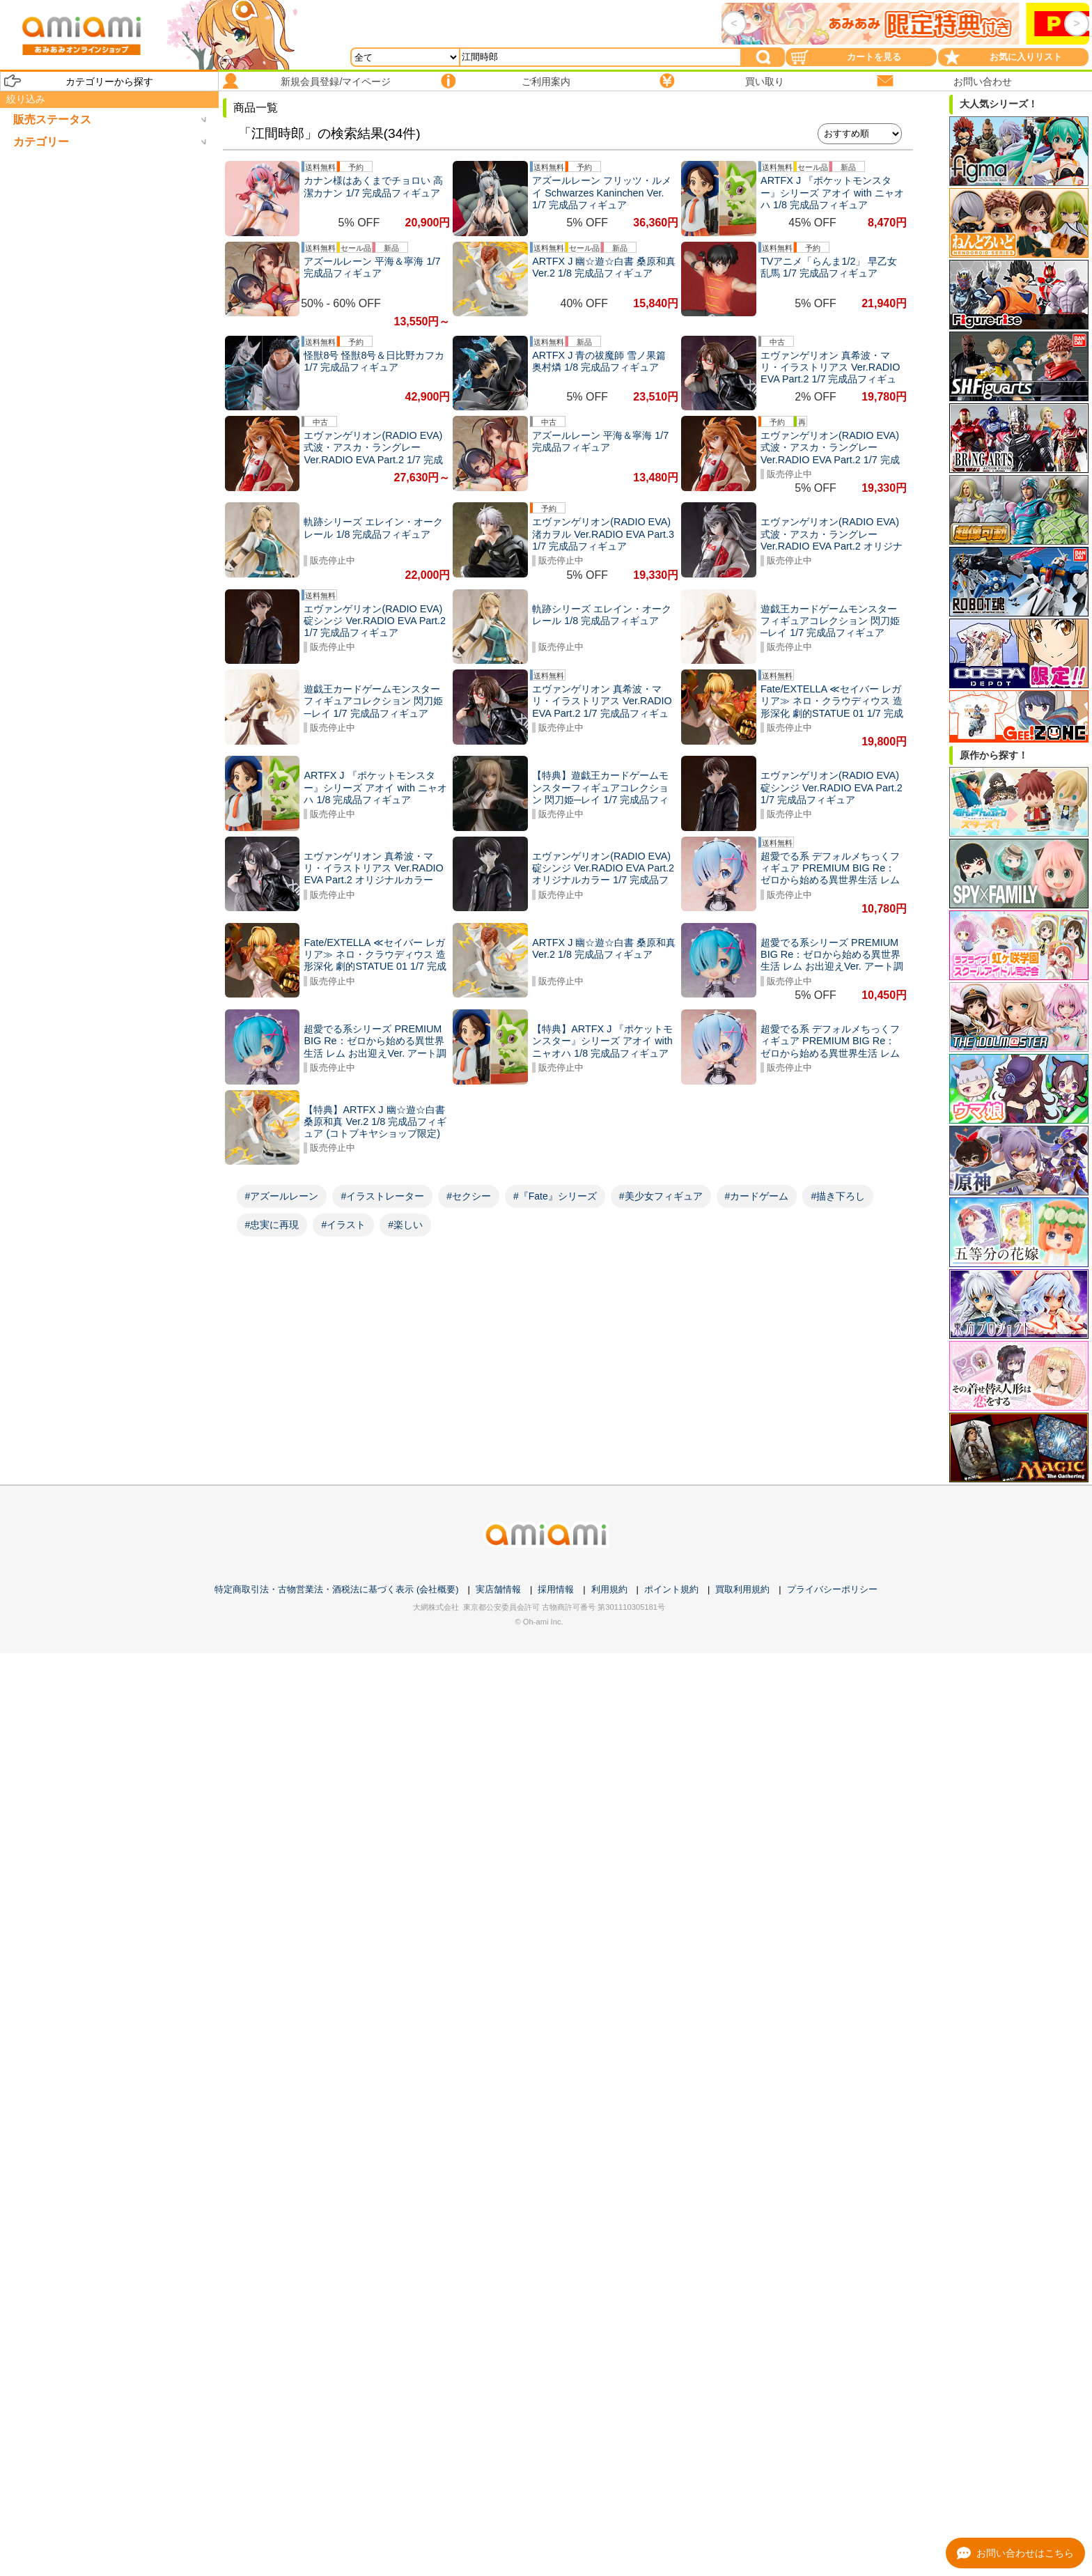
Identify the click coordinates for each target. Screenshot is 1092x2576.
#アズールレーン (282, 1196)
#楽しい (405, 1224)
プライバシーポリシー (832, 1589)
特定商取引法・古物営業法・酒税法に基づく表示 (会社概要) (336, 1589)
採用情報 (556, 1589)
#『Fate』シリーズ (555, 1196)
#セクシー (468, 1196)
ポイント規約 (671, 1589)
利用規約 (609, 1589)
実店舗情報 (498, 1589)
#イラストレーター (382, 1196)
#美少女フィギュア (661, 1196)
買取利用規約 (742, 1589)
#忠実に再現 (272, 1224)
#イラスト (343, 1224)
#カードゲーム (757, 1196)
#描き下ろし (838, 1196)
